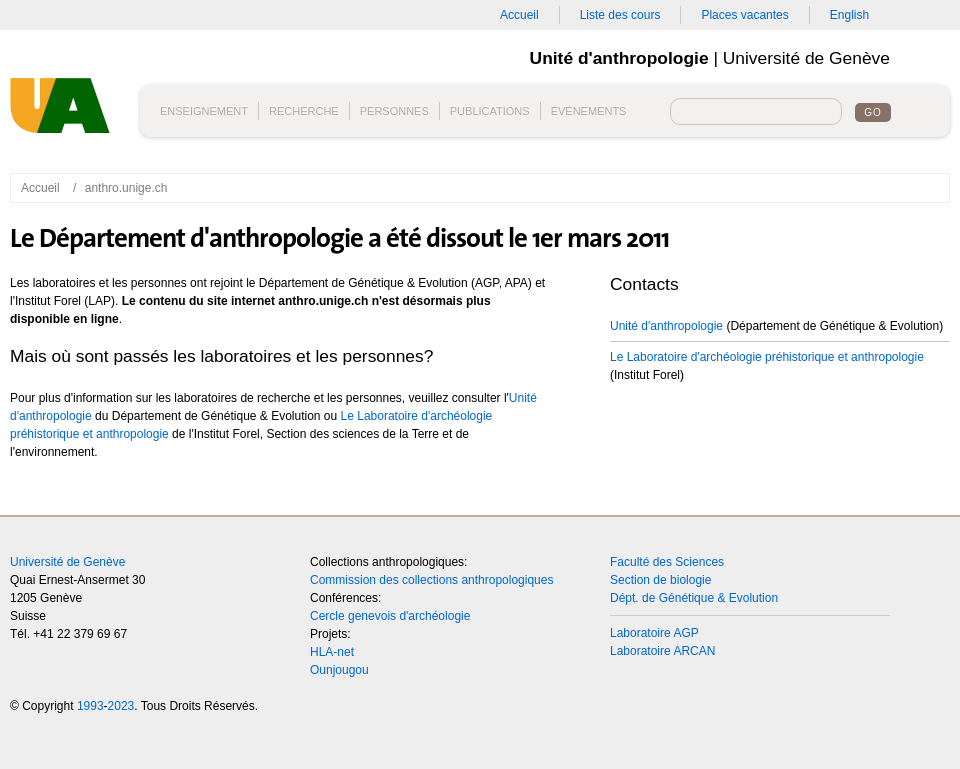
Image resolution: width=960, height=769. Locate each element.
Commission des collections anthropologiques (431, 580)
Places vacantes (744, 15)
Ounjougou (339, 670)
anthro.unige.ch (126, 188)
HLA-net (332, 652)
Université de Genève (67, 562)
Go (873, 112)
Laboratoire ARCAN (662, 651)
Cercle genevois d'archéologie (390, 616)
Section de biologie (660, 580)
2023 (121, 706)
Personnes (394, 111)
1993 (90, 706)
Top (920, 578)
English (849, 15)
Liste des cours (620, 15)
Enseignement (204, 111)
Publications (490, 111)
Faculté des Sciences (667, 562)
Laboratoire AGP (654, 633)
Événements (589, 111)
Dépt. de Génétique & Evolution (694, 598)
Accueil (519, 15)
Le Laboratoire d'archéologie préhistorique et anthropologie (767, 357)
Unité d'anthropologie (65, 113)
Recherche (304, 111)
